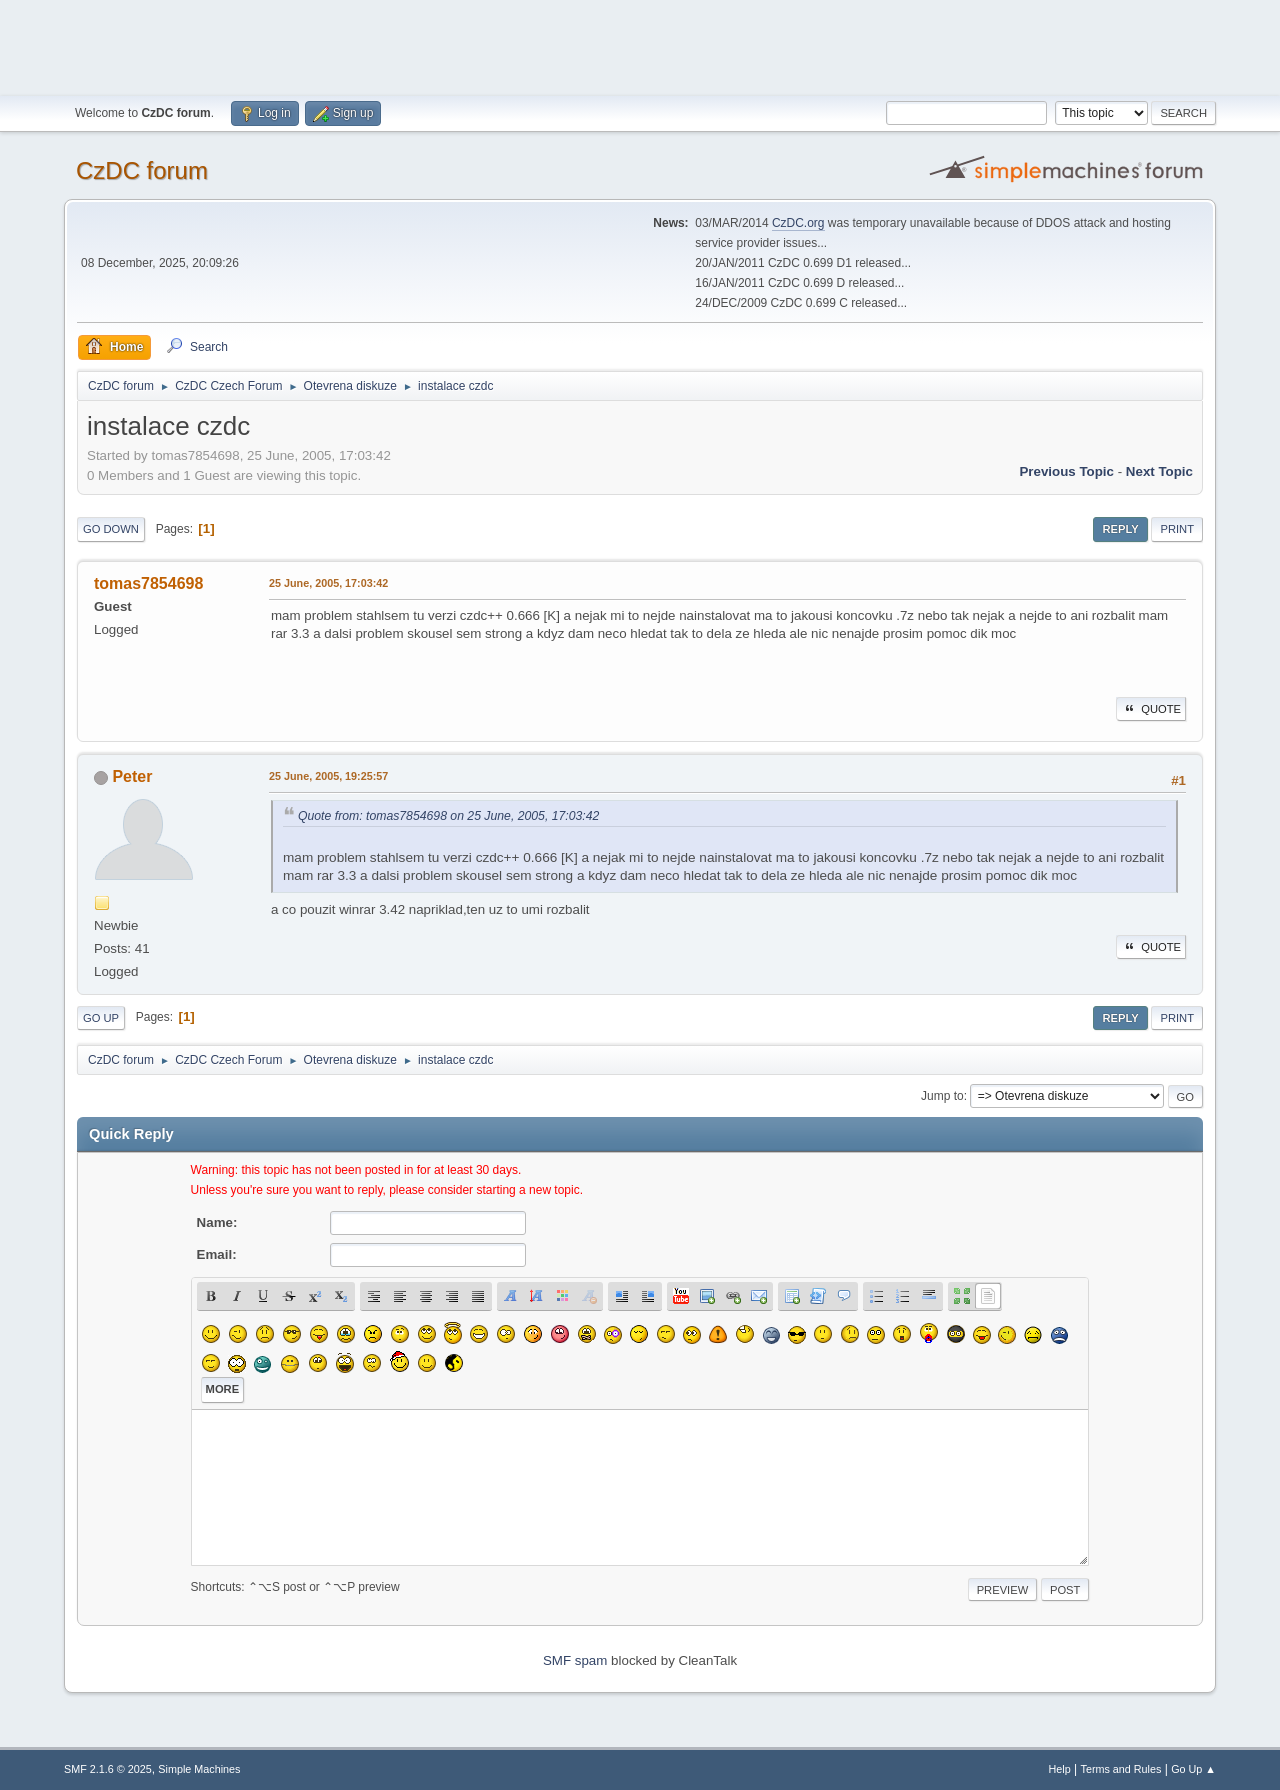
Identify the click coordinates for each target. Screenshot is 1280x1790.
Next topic (1159, 471)
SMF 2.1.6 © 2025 (108, 1769)
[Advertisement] (640, 45)
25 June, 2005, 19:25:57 (328, 776)
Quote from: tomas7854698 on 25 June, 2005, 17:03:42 (448, 816)
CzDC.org (798, 223)
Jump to (942, 1096)
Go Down (111, 529)
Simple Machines (199, 1769)
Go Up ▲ (1193, 1769)
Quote (1151, 709)
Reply (1120, 529)
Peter (132, 776)
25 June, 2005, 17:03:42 (328, 583)
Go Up (101, 1018)
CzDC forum (142, 170)
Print (1177, 529)
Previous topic (1066, 471)
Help (1060, 1769)
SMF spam (575, 1660)
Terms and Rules (1121, 1769)
